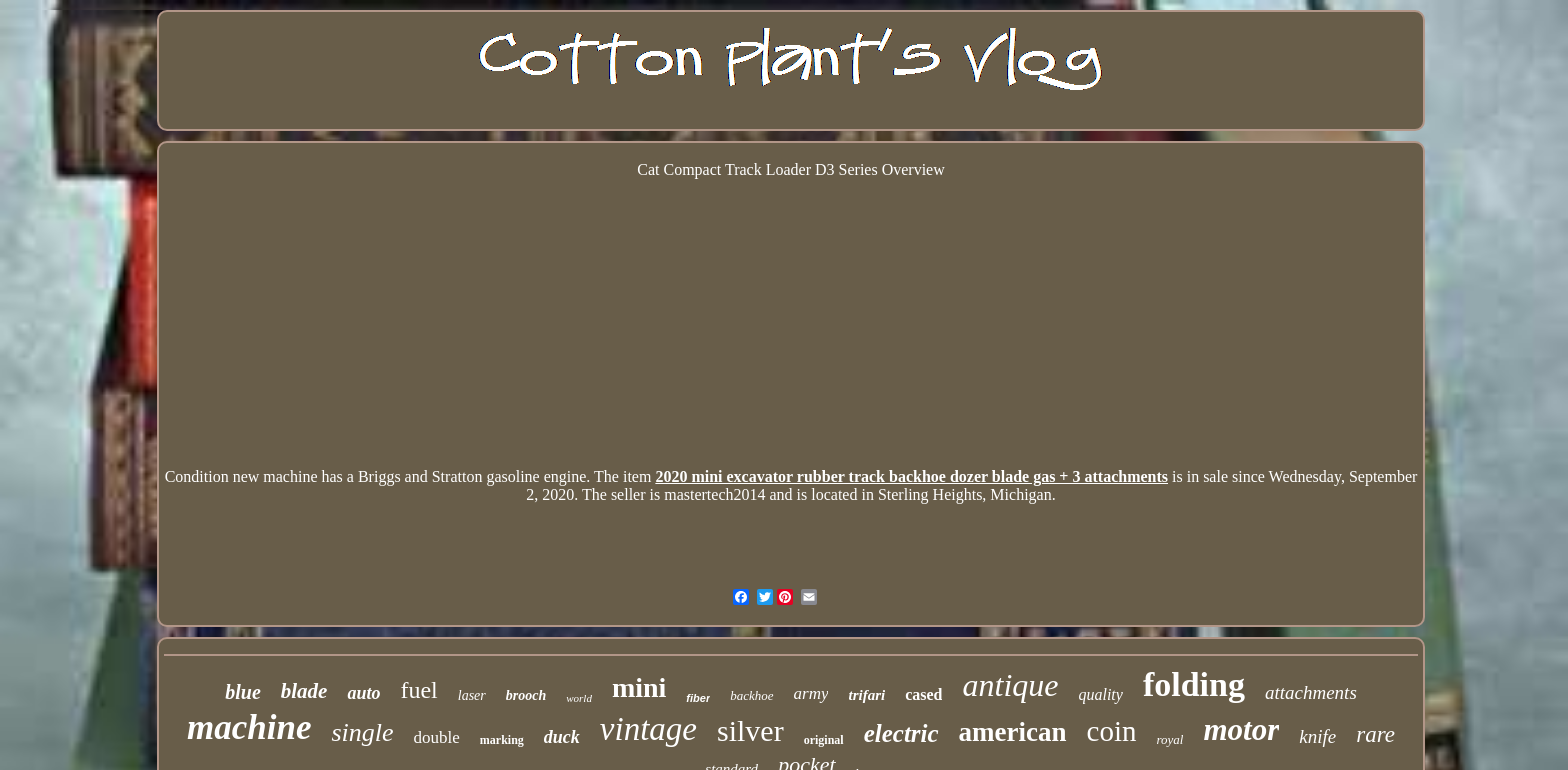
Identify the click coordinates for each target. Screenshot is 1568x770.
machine (249, 727)
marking (502, 740)
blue (243, 692)
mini (639, 687)
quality (1100, 694)
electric (901, 733)
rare (1375, 734)
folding (1194, 684)
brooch (526, 695)
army (811, 693)
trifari (866, 695)
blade (304, 691)
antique (1010, 685)
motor (1241, 729)
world (579, 698)
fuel (418, 690)
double (437, 737)
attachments (1311, 692)
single (362, 732)
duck (562, 737)
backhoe (751, 695)
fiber (698, 698)
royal (1170, 739)
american (1013, 732)
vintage (648, 729)
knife (1317, 736)
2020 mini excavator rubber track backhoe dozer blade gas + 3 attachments (911, 476)
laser (472, 695)
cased (923, 694)
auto (363, 693)
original (824, 740)
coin (1112, 731)
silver (750, 730)
